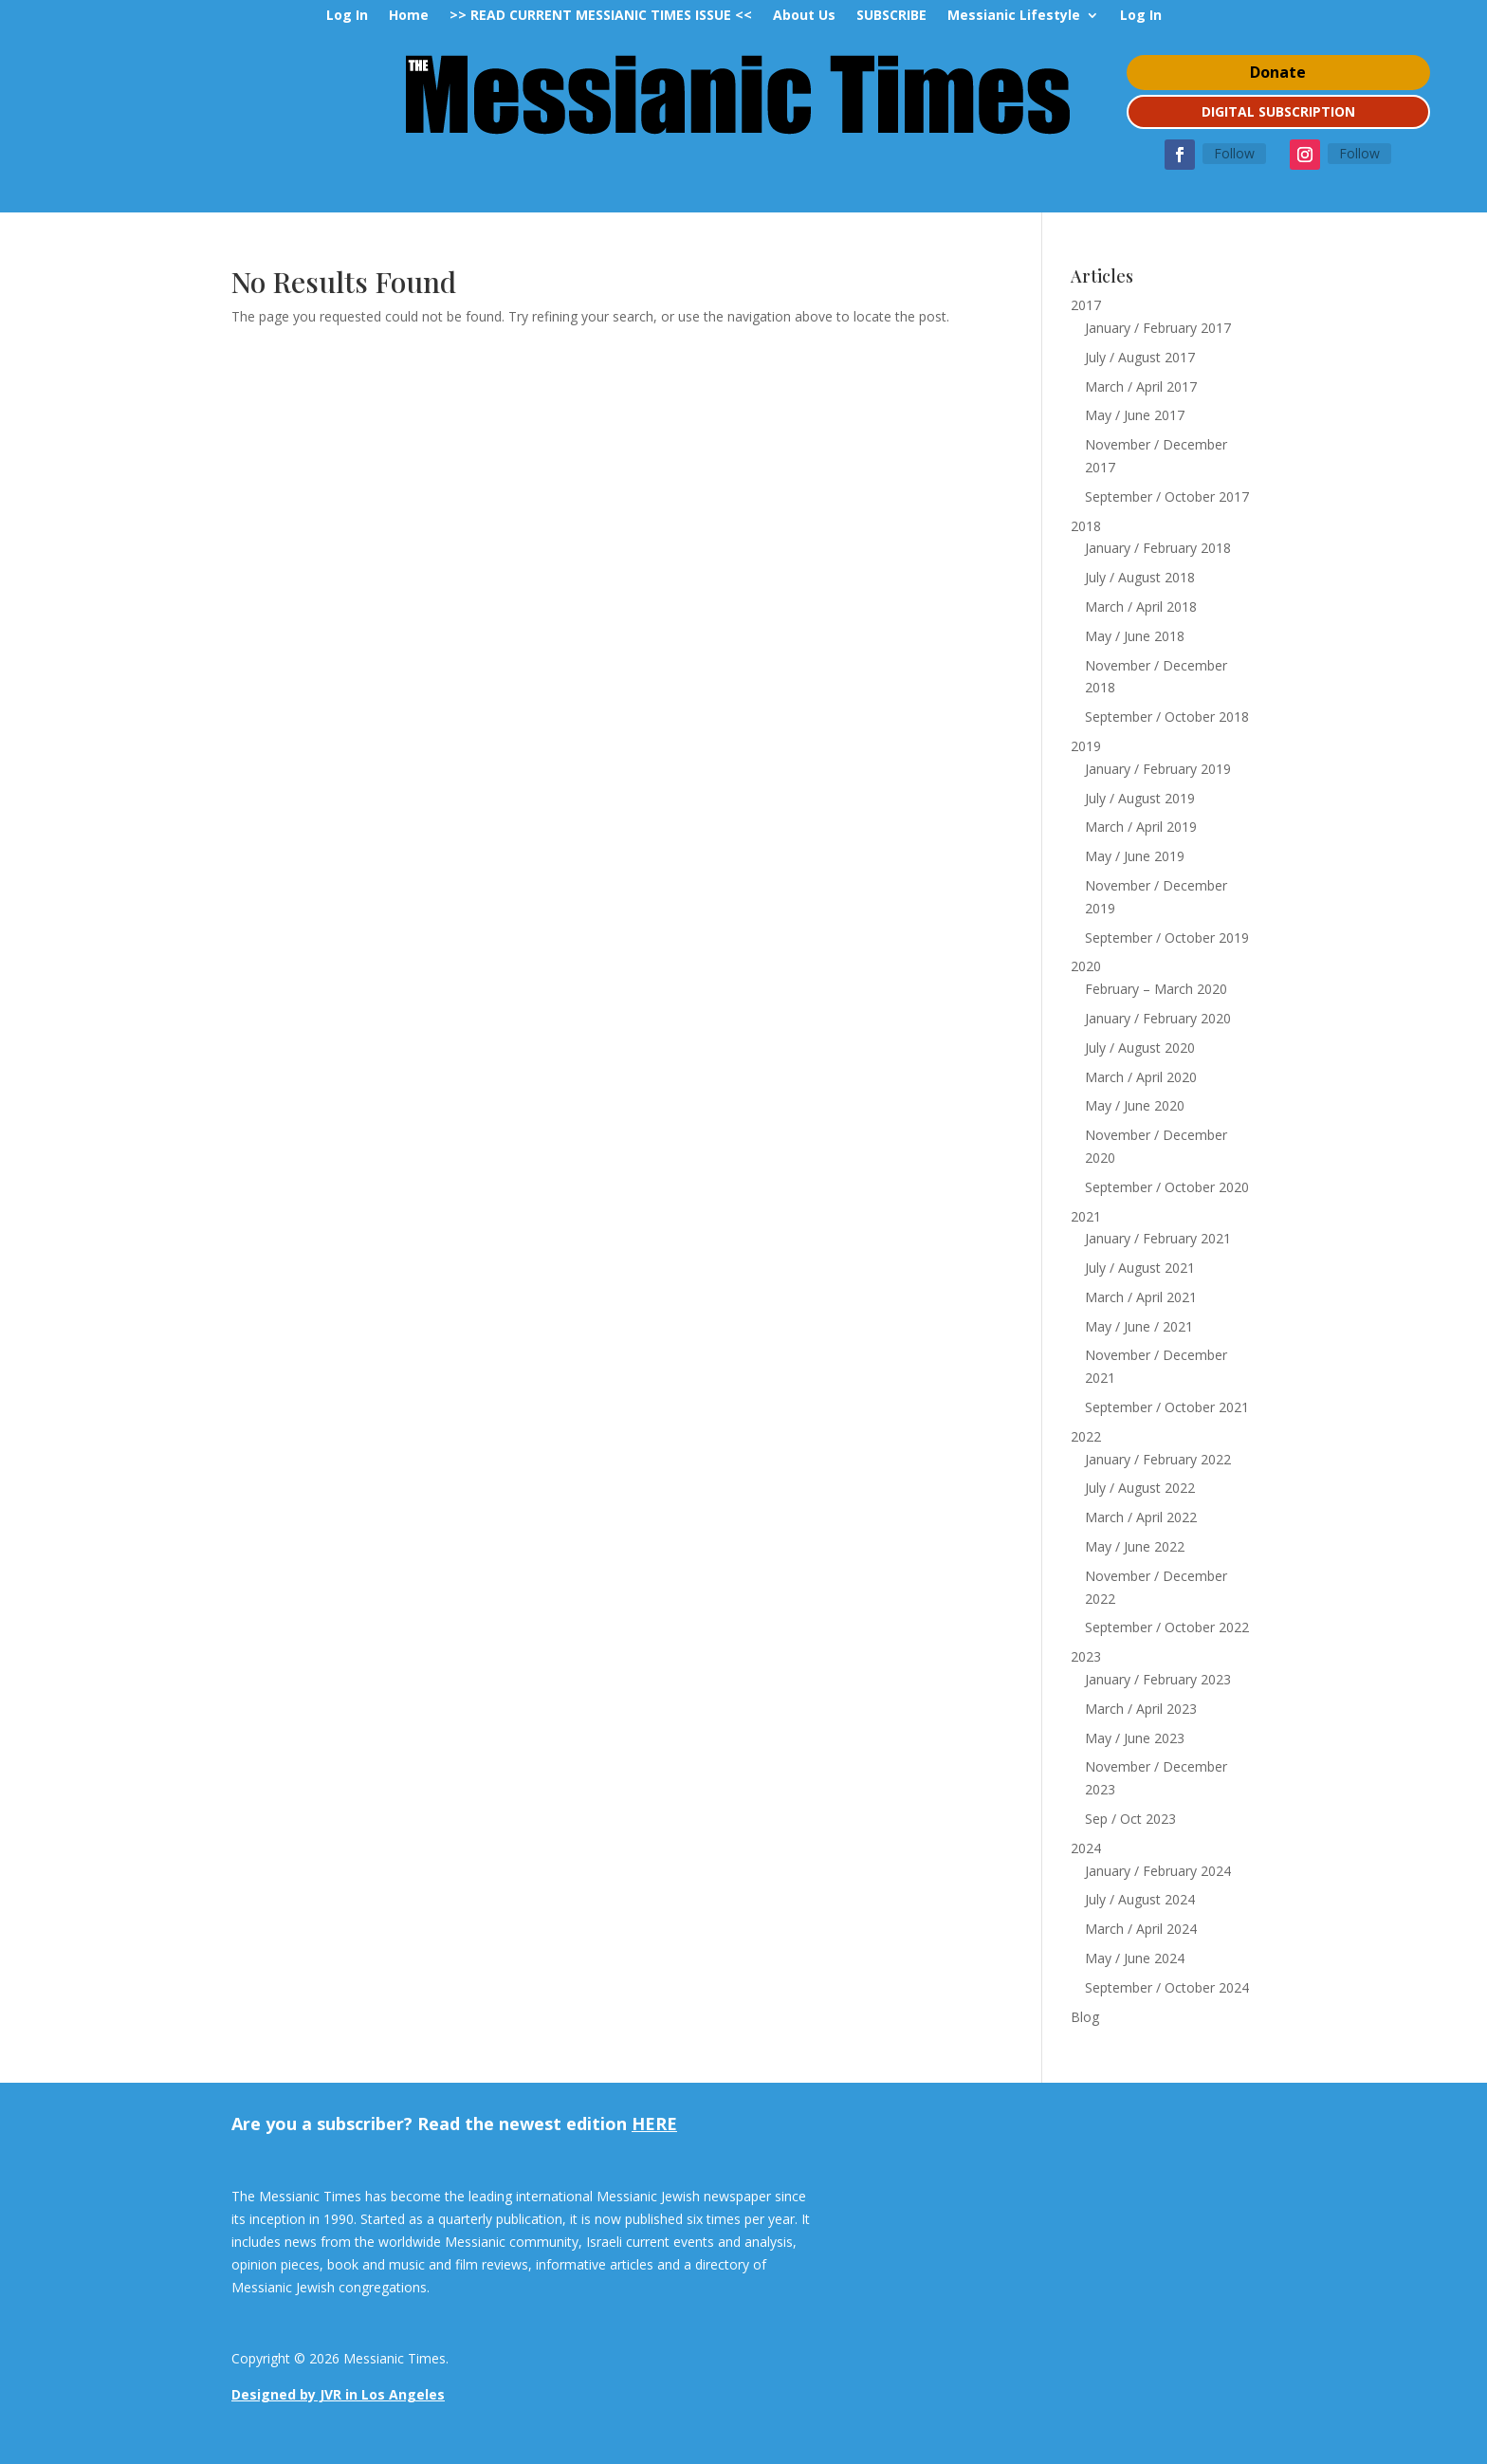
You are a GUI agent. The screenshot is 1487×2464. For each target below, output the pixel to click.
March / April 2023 (1141, 1709)
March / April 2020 (1141, 1077)
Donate (1278, 72)
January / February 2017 (1158, 328)
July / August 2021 (1140, 1268)
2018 (1086, 526)
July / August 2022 (1140, 1488)
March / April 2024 (1141, 1929)
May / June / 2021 (1139, 1326)
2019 (1086, 746)
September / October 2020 (1167, 1187)
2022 (1086, 1436)
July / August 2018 (1140, 577)
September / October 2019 (1167, 938)
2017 (1086, 305)
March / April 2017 (1141, 386)
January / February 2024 (1158, 1871)
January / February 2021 (1158, 1238)
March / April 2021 (1141, 1297)
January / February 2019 (1158, 769)
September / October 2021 (1167, 1407)
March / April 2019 (1141, 827)
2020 (1086, 966)
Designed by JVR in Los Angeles (338, 2394)
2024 (1086, 1848)
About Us (804, 16)
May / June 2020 (1134, 1105)
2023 (1086, 1656)
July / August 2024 (1140, 1899)
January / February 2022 (1158, 1459)
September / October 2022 (1167, 1627)
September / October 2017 (1167, 496)
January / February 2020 (1158, 1018)
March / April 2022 (1141, 1517)
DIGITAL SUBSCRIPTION (1278, 111)
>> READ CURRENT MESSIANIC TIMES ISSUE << (601, 16)
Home (409, 16)
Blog (1085, 2017)
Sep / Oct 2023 (1130, 1819)
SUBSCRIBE (891, 16)
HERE (654, 2123)
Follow (1234, 153)
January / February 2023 (1158, 1679)
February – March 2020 (1156, 989)
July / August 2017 (1140, 357)
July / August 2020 (1140, 1048)
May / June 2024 (1134, 1958)
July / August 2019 (1140, 798)
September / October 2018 (1167, 717)
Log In (347, 16)
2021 (1086, 1216)
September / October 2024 (1167, 1987)
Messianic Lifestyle (1013, 16)
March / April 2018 (1141, 607)
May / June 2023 (1134, 1738)
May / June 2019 (1134, 856)
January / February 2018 (1158, 548)
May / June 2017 (1134, 415)
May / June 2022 (1134, 1546)
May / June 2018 (1134, 636)
